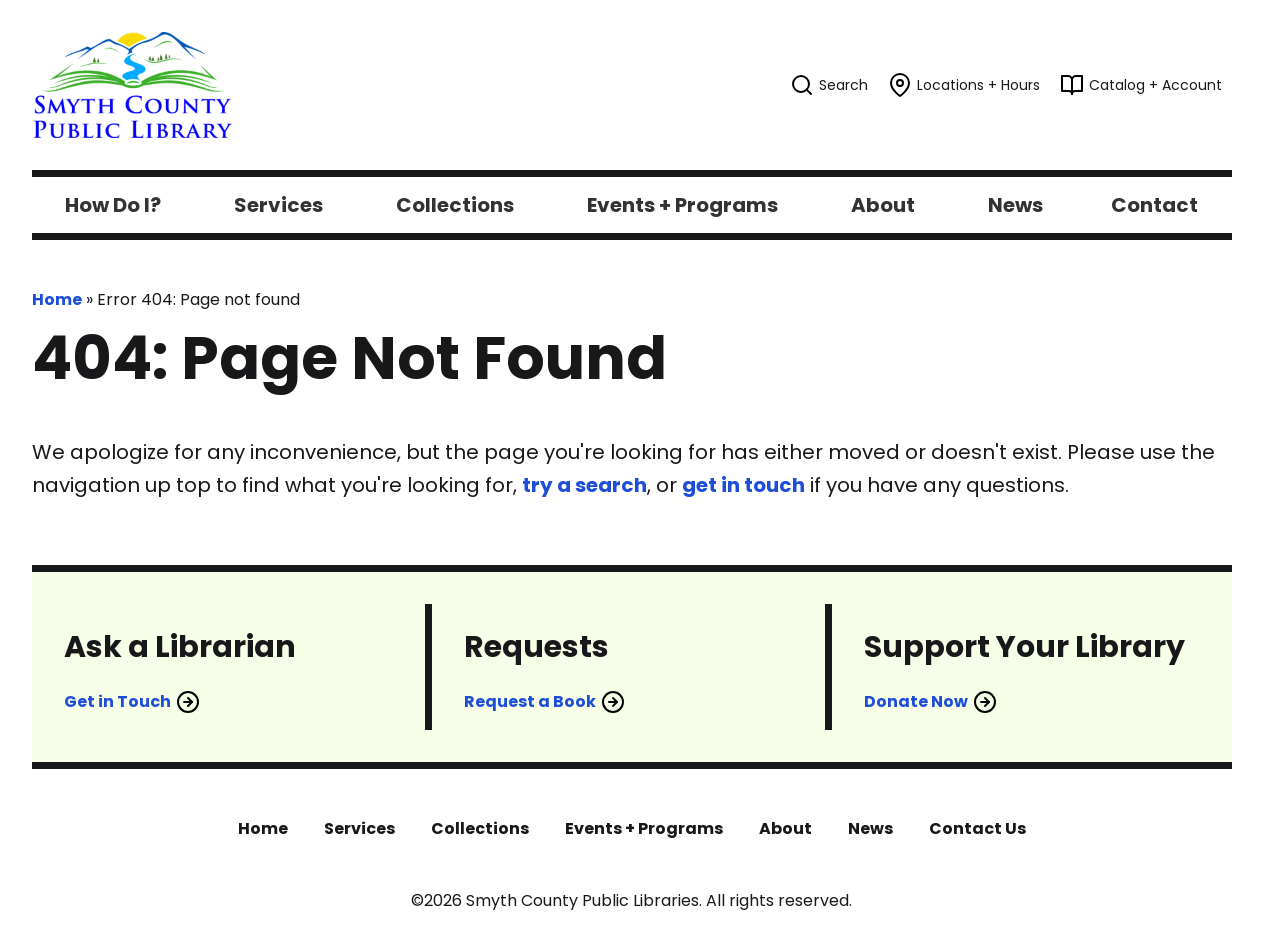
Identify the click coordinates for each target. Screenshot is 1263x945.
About (785, 828)
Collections (480, 828)
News (870, 828)
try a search (584, 485)
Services (359, 828)
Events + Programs (644, 828)
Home (57, 299)
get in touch (743, 485)
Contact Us (977, 828)
